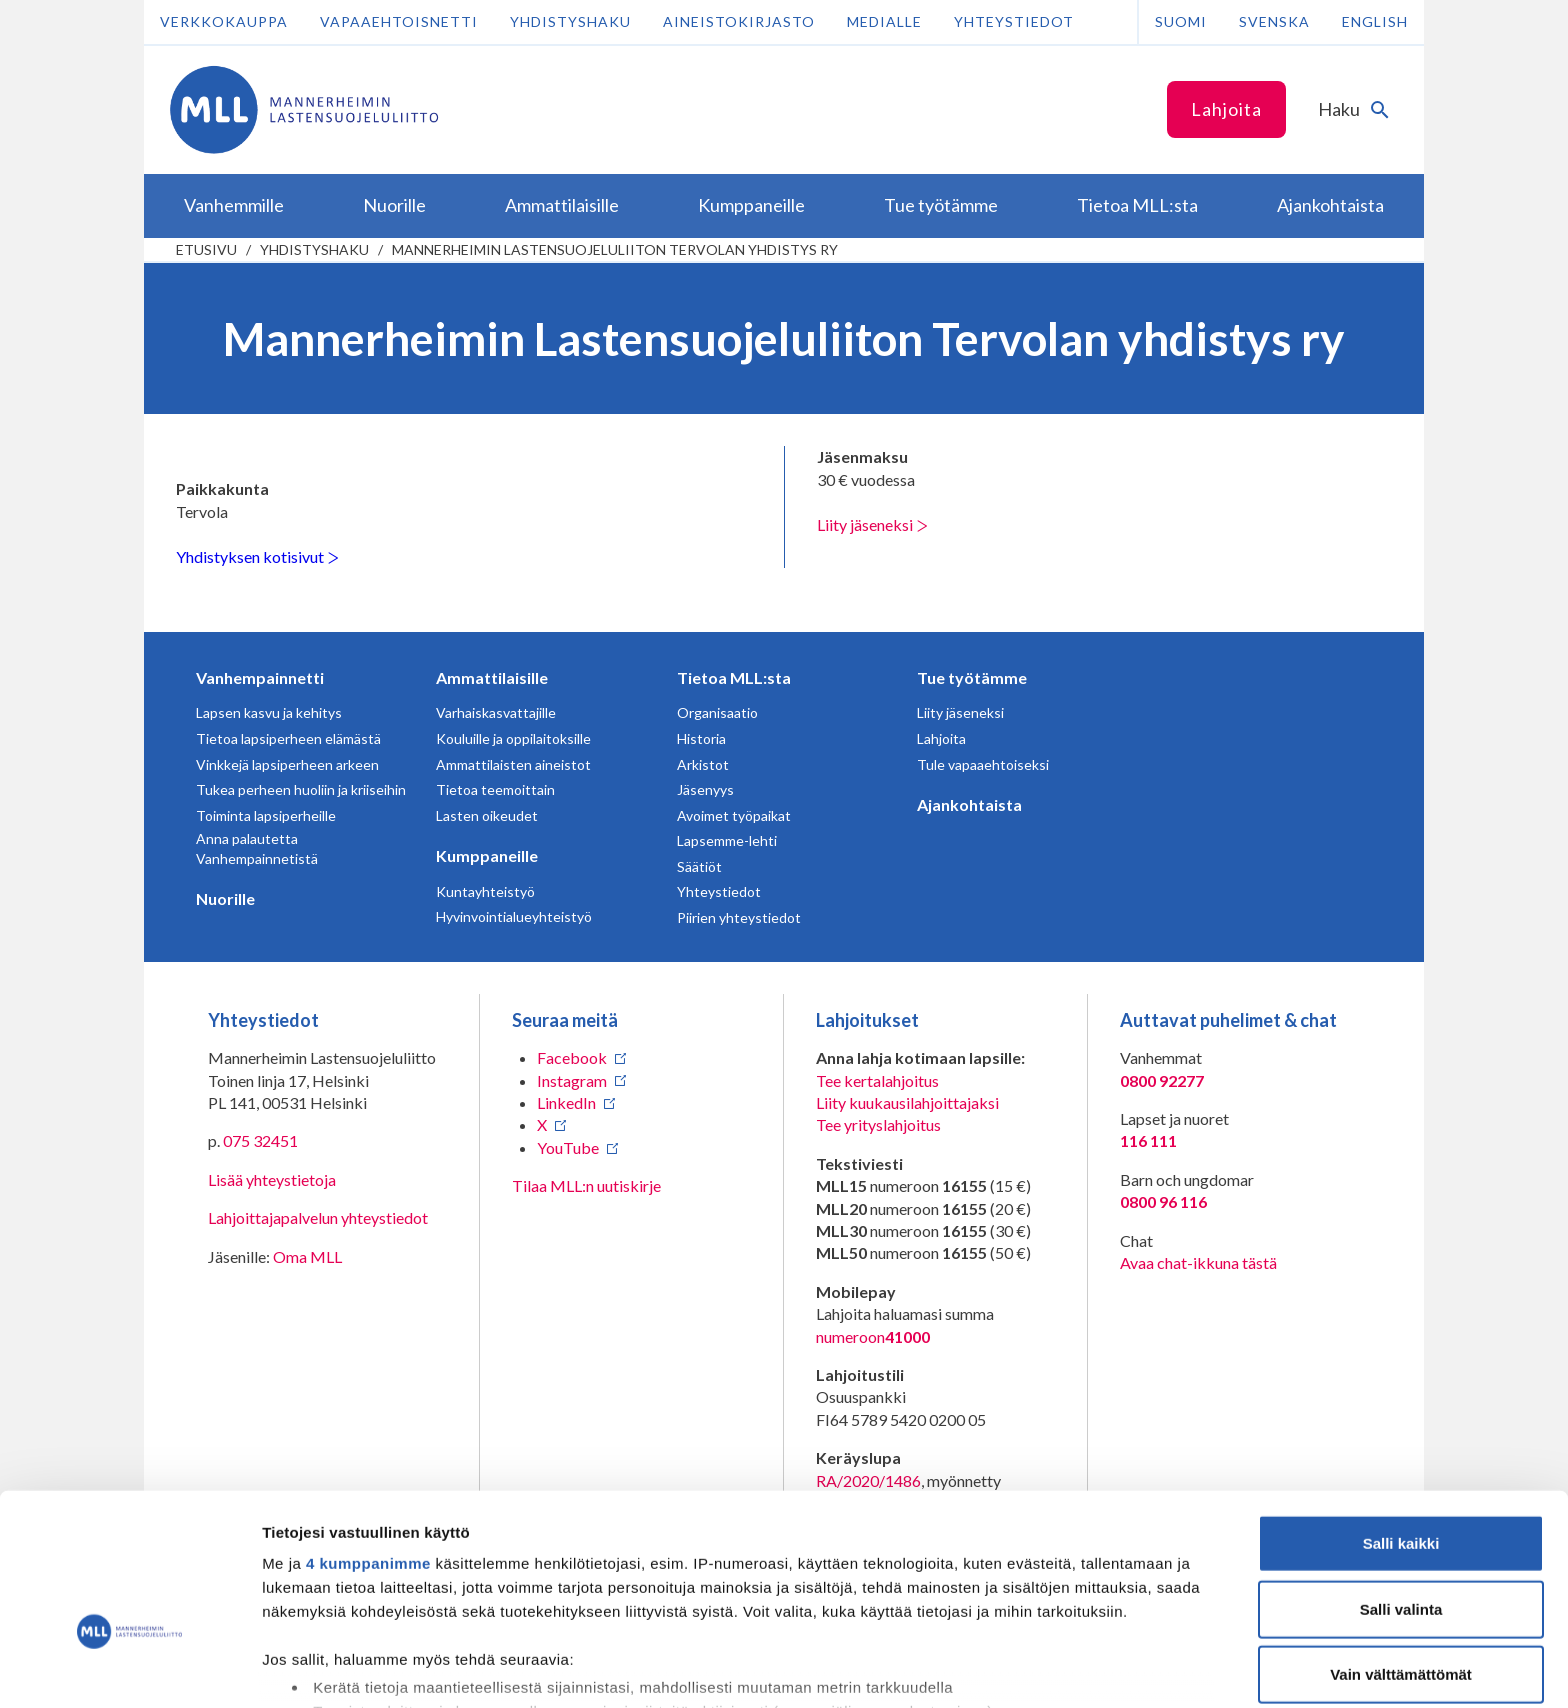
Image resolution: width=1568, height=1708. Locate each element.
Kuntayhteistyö (485, 891)
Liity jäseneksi (872, 524)
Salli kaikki (1401, 1418)
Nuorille (225, 898)
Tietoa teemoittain (495, 789)
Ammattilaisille (492, 677)
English (1375, 21)
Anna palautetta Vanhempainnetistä (257, 848)
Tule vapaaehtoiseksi (983, 764)
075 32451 (260, 1140)
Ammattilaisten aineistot (513, 764)
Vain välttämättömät (1401, 1549)
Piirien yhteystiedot (739, 917)
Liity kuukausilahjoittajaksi (907, 1102)
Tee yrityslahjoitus (878, 1124)
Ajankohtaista (969, 804)
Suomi (1181, 21)
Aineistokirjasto (739, 21)
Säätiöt (699, 866)
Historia (701, 738)
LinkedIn (566, 1102)
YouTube (568, 1147)
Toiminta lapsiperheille (266, 815)
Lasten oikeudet (487, 815)
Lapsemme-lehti (727, 840)
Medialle (884, 21)
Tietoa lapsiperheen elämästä (288, 738)
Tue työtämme (972, 677)
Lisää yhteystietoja (272, 1179)
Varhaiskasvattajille (496, 712)
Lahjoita (1226, 109)
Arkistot (703, 764)
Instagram (572, 1080)
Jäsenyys (705, 789)
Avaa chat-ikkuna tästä (1198, 1262)
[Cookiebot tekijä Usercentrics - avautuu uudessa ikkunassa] (129, 1669)
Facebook (572, 1057)
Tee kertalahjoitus (877, 1080)
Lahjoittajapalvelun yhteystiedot (318, 1217)
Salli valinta (1401, 1483)
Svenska (1274, 21)
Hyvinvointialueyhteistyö (514, 916)
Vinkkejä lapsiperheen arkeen (287, 764)
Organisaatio (717, 712)
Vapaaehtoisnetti (399, 21)
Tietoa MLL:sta (734, 677)
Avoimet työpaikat (734, 815)
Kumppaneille (487, 855)
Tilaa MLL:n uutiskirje (586, 1185)
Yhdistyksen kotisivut (257, 556)
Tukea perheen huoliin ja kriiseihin (301, 789)
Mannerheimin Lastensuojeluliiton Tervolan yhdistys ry (615, 249)
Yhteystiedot (1014, 21)
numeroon (873, 1337)
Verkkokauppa (224, 21)
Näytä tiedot (1069, 1668)
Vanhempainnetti (260, 677)
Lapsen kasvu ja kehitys (269, 712)
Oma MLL (307, 1256)
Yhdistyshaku (570, 21)
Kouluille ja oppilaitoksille (513, 738)
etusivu (206, 249)
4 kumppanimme (368, 1438)
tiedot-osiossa (903, 1613)
